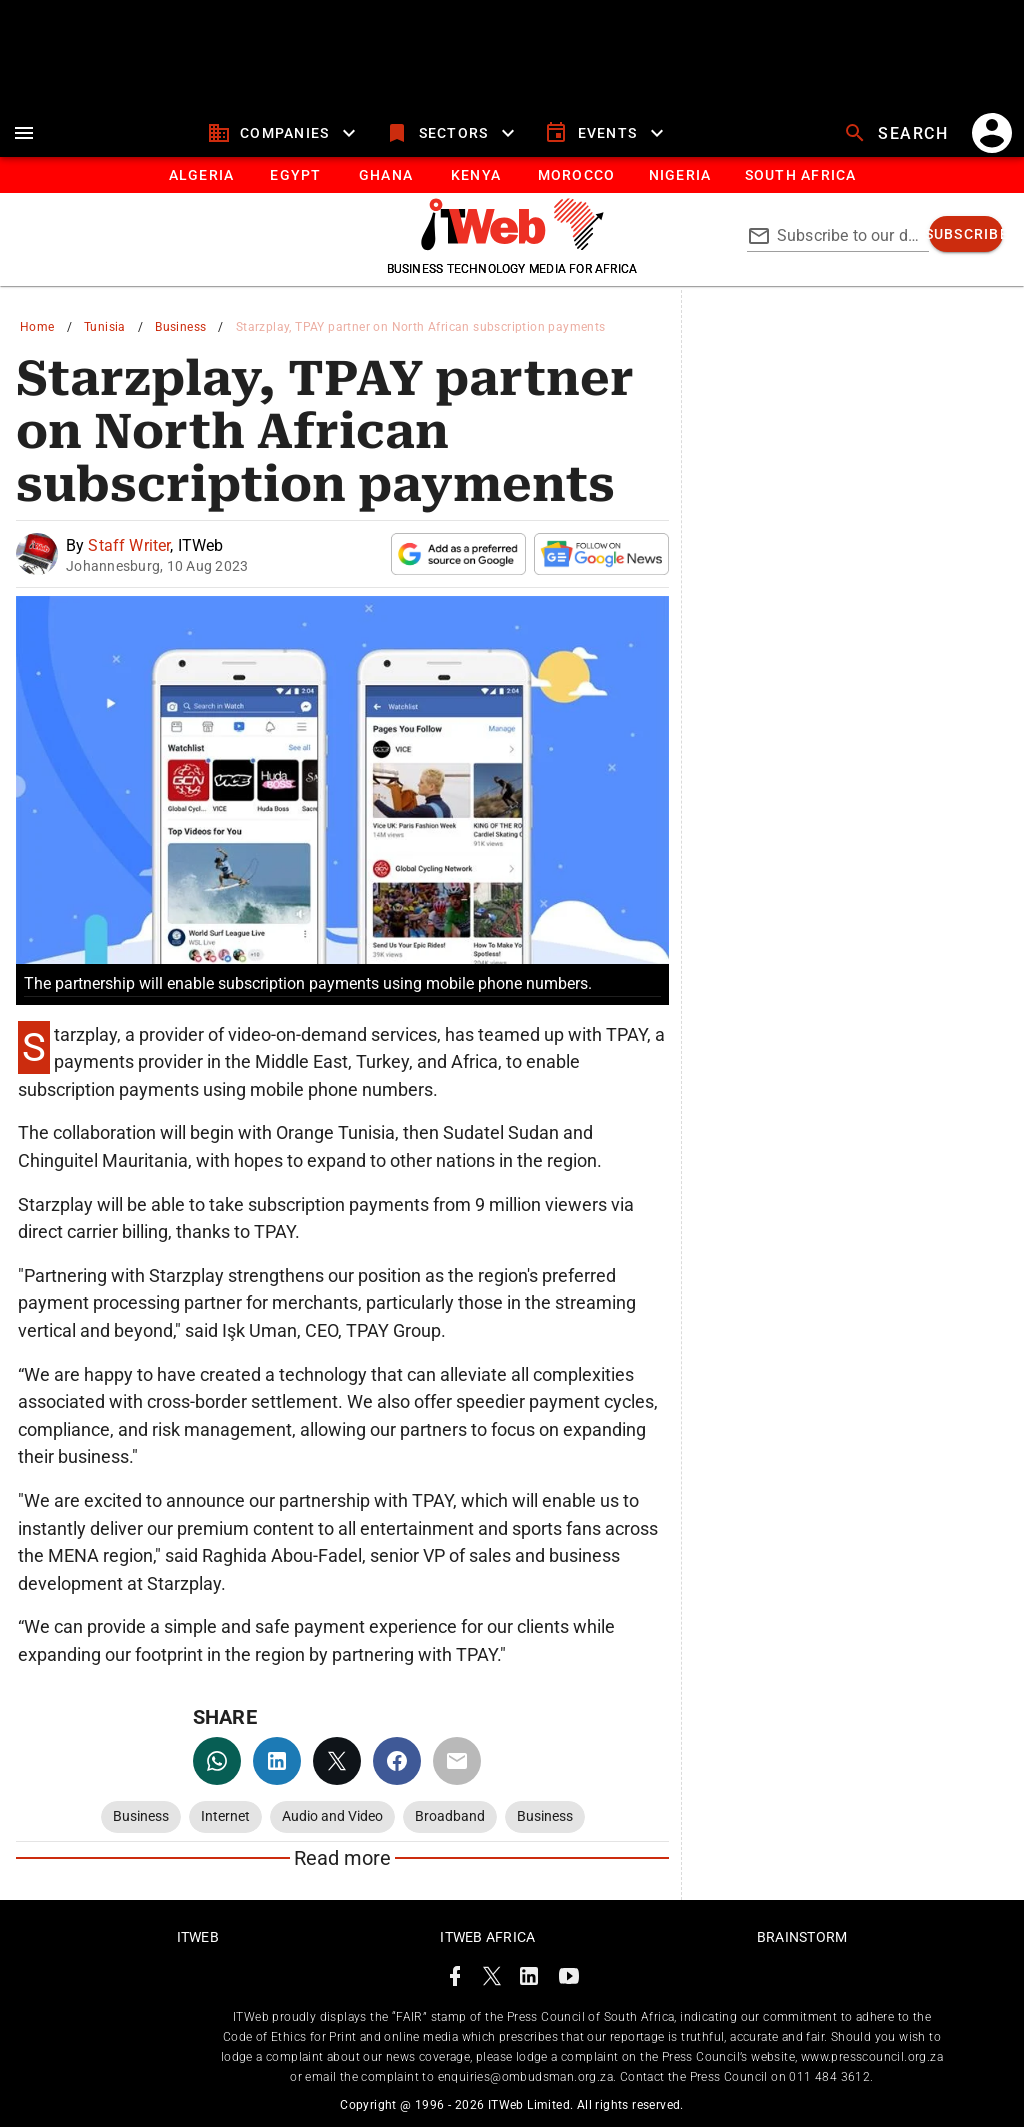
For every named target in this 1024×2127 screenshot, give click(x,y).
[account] (992, 133)
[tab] (200, 175)
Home (37, 327)
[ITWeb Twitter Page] (492, 1979)
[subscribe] (966, 234)
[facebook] (397, 1761)
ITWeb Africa (487, 1937)
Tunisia (105, 327)
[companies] (284, 133)
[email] (457, 1761)
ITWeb (198, 1937)
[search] (898, 133)
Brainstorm (802, 1937)
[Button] (799, 175)
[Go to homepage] (512, 245)
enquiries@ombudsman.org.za (525, 2077)
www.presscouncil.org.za (872, 2057)
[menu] (24, 133)
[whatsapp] (217, 1761)
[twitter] (337, 1761)
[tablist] (512, 175)
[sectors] (452, 133)
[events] (606, 133)
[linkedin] (277, 1761)
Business (180, 327)
